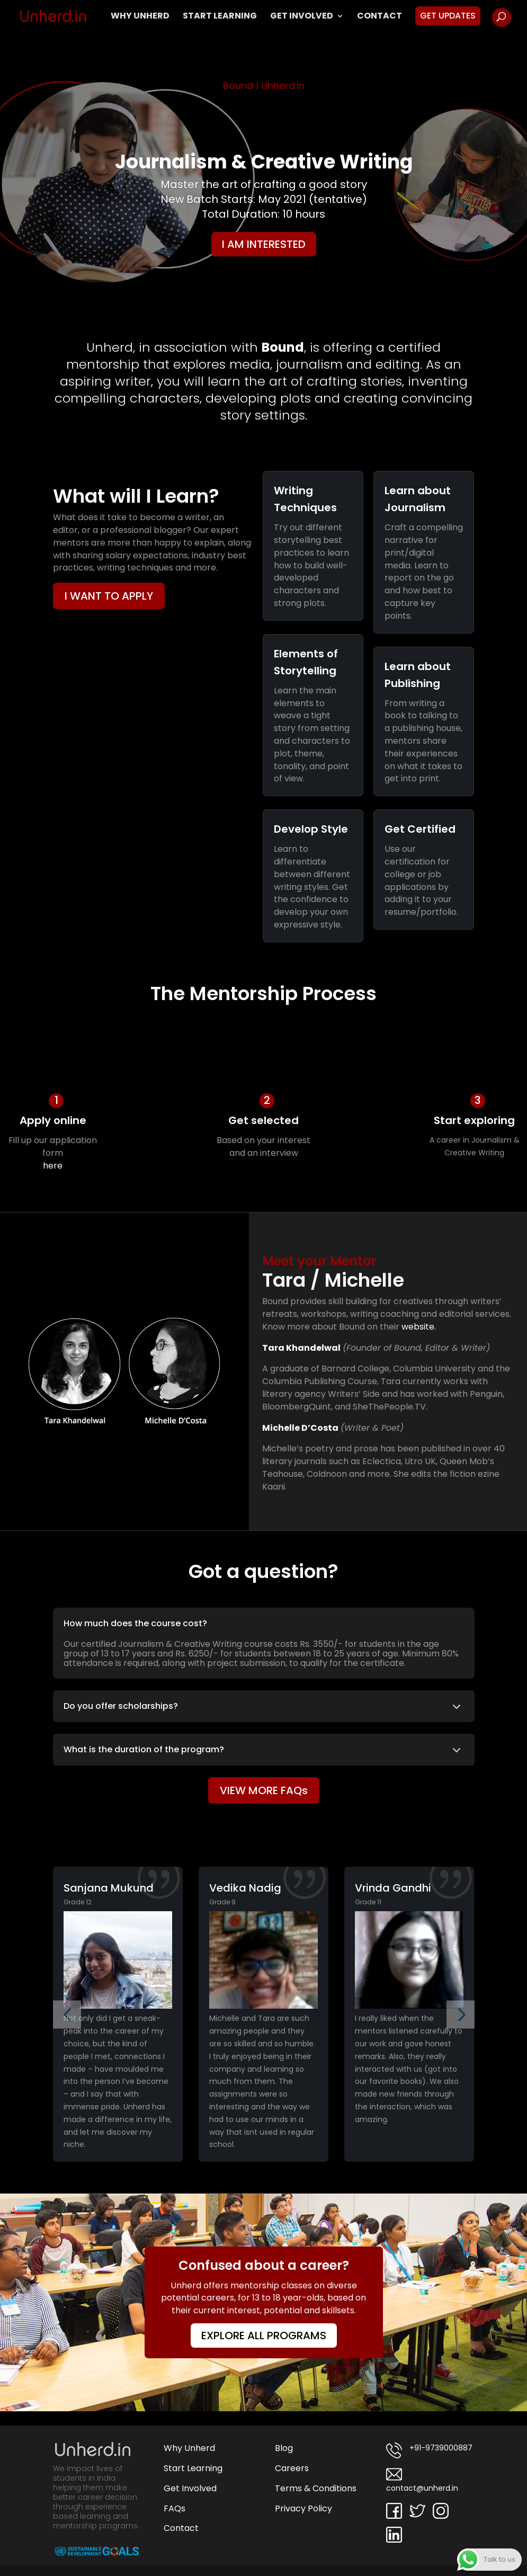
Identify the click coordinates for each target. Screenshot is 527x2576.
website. (418, 1327)
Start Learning (220, 17)
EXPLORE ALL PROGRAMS (263, 2335)
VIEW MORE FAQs (264, 1790)
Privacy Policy (303, 2508)
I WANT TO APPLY (109, 596)
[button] (67, 2014)
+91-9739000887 (429, 2450)
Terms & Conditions (315, 2488)
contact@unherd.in (422, 2479)
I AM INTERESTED (264, 244)
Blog (284, 2448)
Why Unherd (140, 17)
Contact (379, 17)
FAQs (174, 2508)
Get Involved (301, 17)
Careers (292, 2468)
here (52, 1166)
